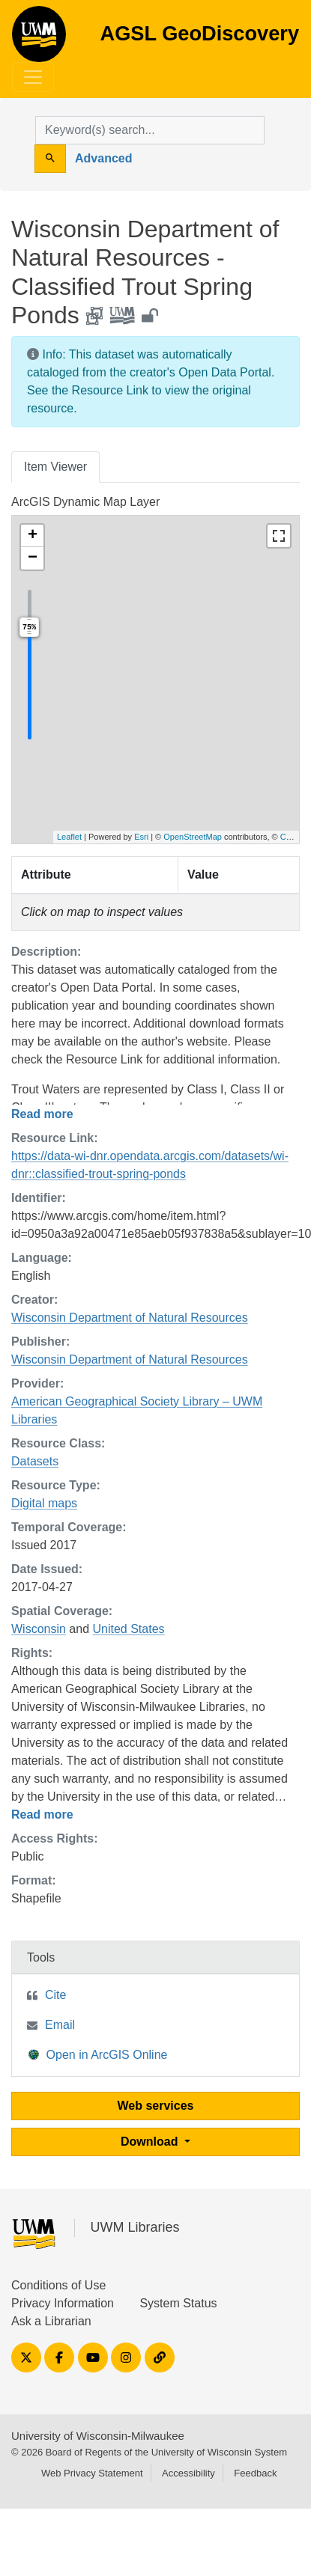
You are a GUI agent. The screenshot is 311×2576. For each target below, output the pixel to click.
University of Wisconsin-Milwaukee (97, 2435)
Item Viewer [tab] (55, 466)
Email (60, 2024)
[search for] (150, 130)
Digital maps (44, 1503)
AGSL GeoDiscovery (39, 38)
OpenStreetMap (192, 836)
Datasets (34, 1461)
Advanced (103, 158)
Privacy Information (62, 2303)
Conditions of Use (58, 2285)
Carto (290, 836)
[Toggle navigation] (33, 77)
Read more (42, 1114)
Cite (55, 1995)
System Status (178, 2303)
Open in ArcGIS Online (98, 2054)
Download (151, 2141)
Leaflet (69, 836)
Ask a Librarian (51, 2321)
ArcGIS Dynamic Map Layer (85, 501)
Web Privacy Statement (92, 2473)
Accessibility (188, 2473)
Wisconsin (38, 1629)
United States (129, 1629)
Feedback (255, 2473)
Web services (156, 2105)
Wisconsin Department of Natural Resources (129, 1317)
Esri (141, 836)
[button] (32, 536)
